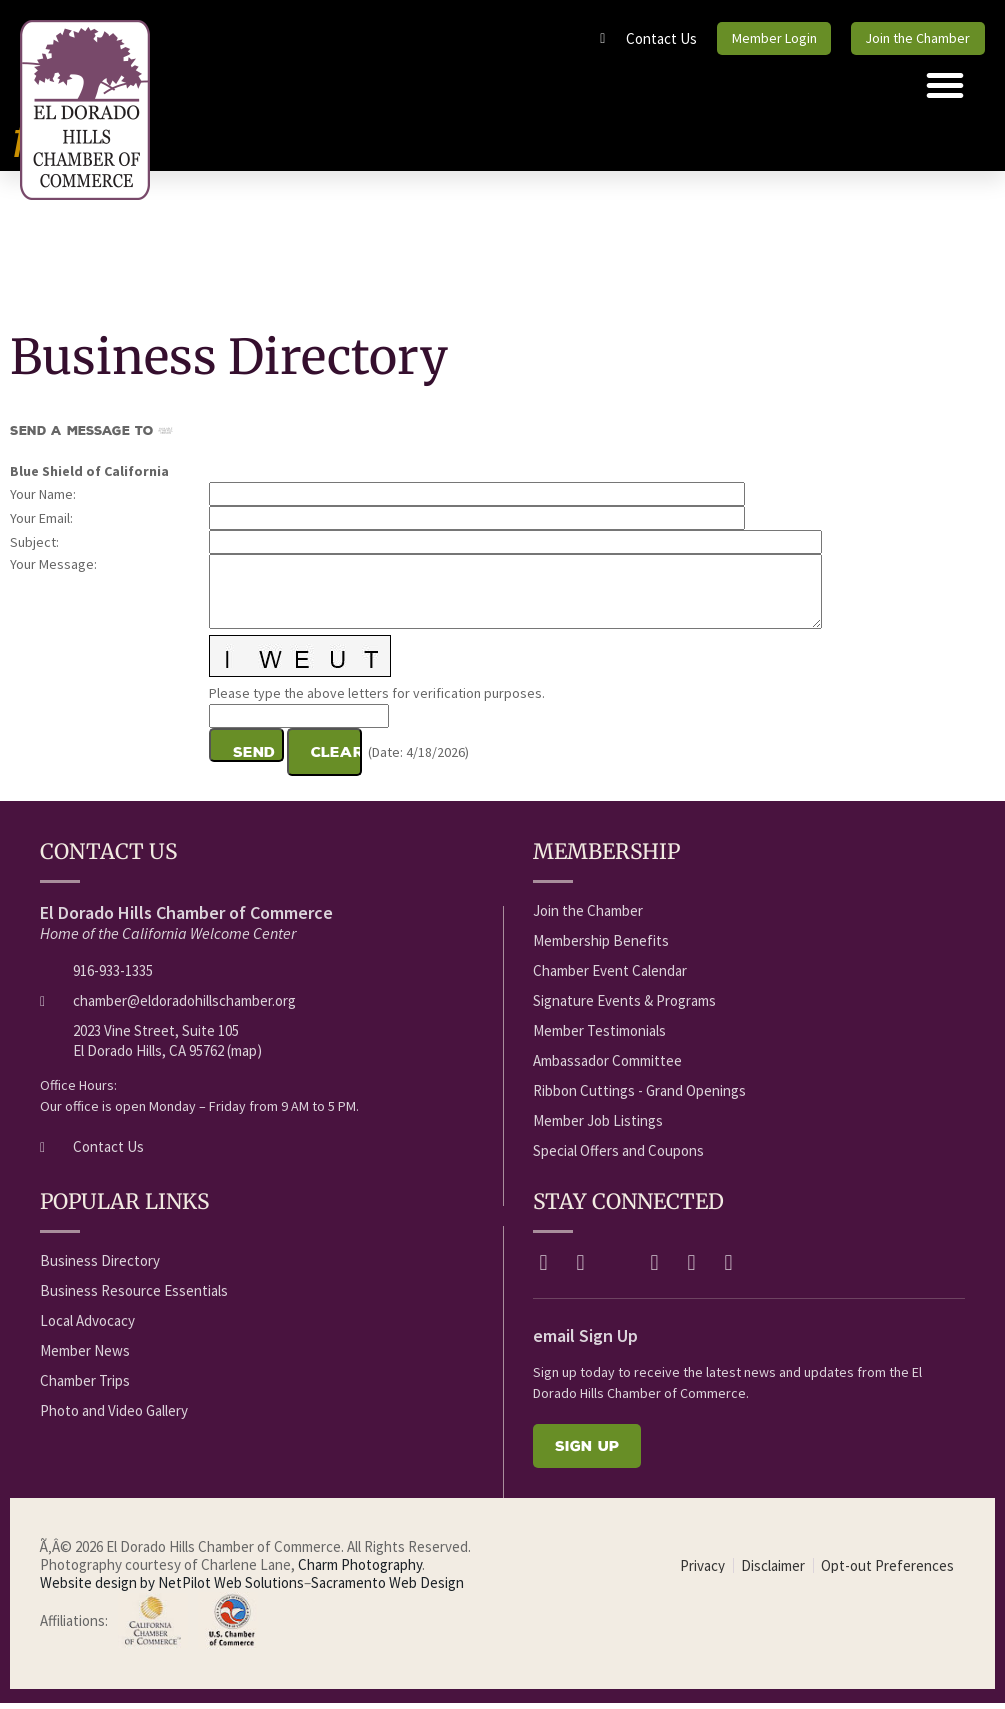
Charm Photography (360, 1570)
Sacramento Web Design (387, 1588)
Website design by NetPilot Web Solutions (172, 1588)
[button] (945, 91)
